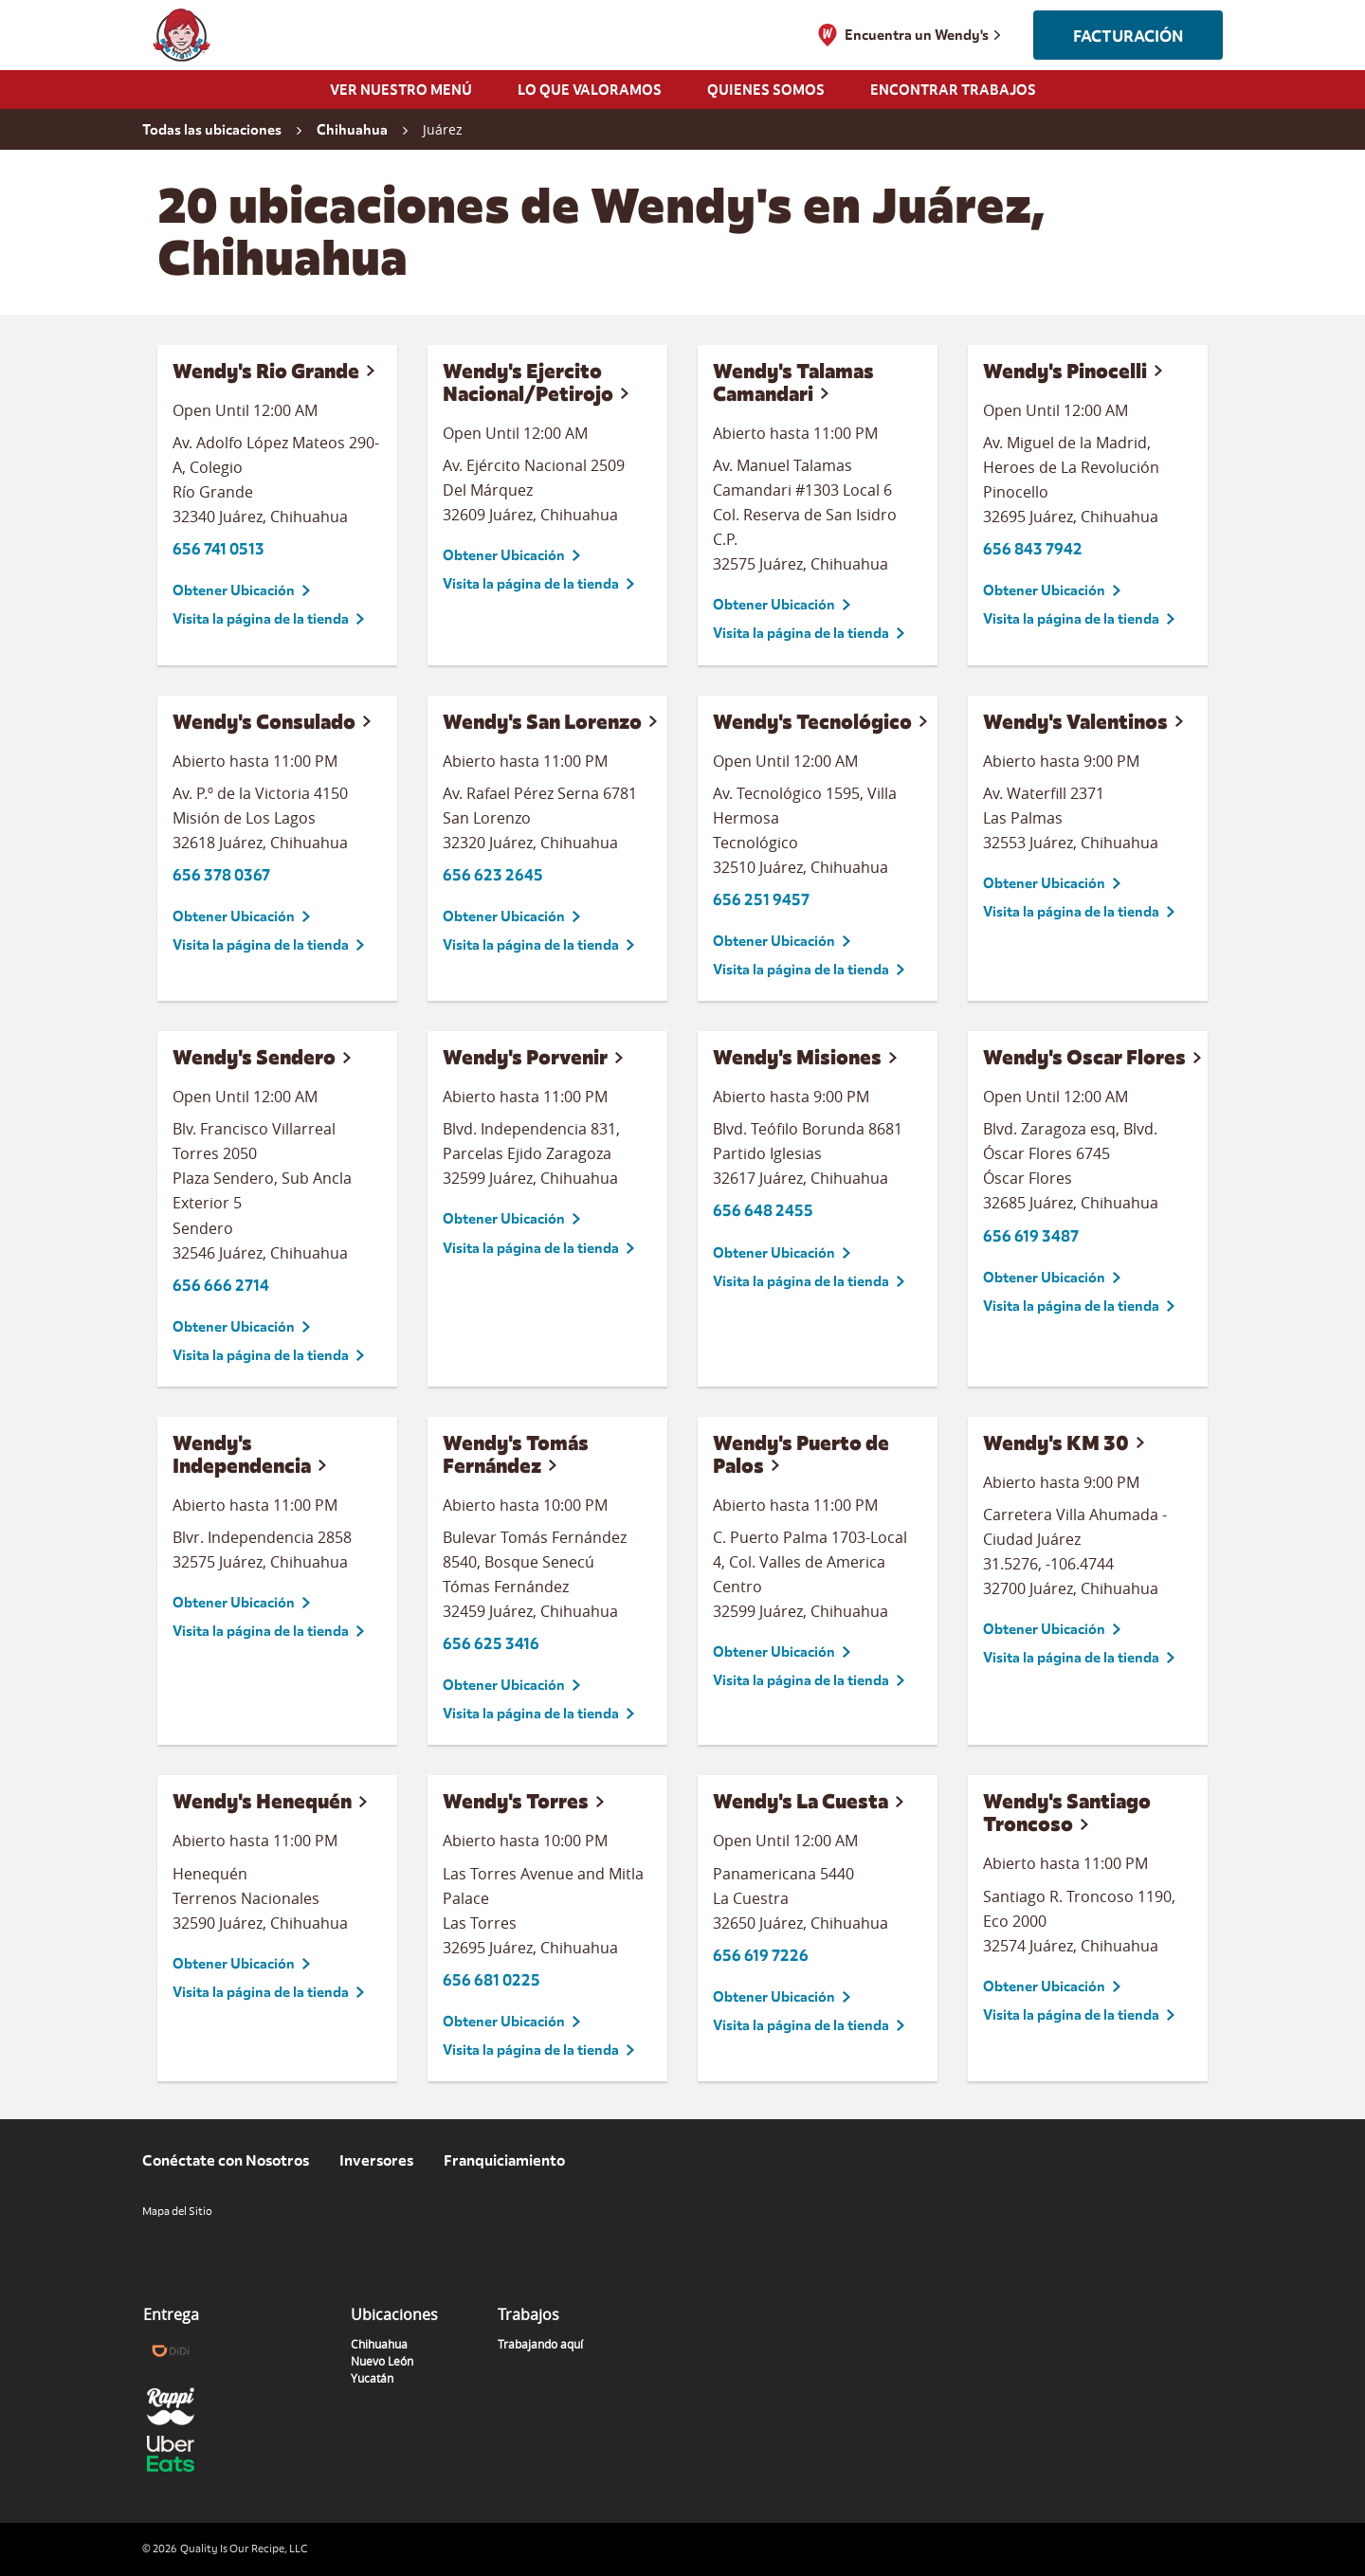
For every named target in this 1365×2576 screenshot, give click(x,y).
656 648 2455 (763, 1211)
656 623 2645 (493, 875)
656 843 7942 (1033, 549)
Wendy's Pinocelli (1065, 371)
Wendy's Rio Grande (266, 371)
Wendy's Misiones (797, 1057)
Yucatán (372, 2378)
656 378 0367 (221, 875)
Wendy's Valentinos (1075, 722)
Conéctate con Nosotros (225, 2160)
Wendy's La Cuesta (800, 1801)
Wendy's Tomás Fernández (516, 1454)
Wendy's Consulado (264, 722)
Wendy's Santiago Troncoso (1067, 1812)
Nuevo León (382, 2360)
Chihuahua (379, 2343)
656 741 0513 (218, 549)
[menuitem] (401, 96)
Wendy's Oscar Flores (1084, 1057)
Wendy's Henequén (262, 1801)
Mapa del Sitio (177, 2211)
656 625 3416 (491, 1644)
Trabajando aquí (540, 2343)
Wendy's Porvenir (525, 1057)
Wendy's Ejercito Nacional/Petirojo (528, 382)
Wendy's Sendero (254, 1057)
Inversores (376, 2160)
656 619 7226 (761, 1956)
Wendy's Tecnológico (812, 722)
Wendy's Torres (516, 1801)
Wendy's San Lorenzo (542, 722)
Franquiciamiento (504, 2160)
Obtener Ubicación (234, 590)
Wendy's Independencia (242, 1454)
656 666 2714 (221, 1286)
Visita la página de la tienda (261, 618)
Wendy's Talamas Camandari (793, 382)
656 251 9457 (761, 900)
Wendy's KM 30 (1056, 1443)
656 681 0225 (491, 1980)
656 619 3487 (1031, 1236)
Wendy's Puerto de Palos (801, 1454)
